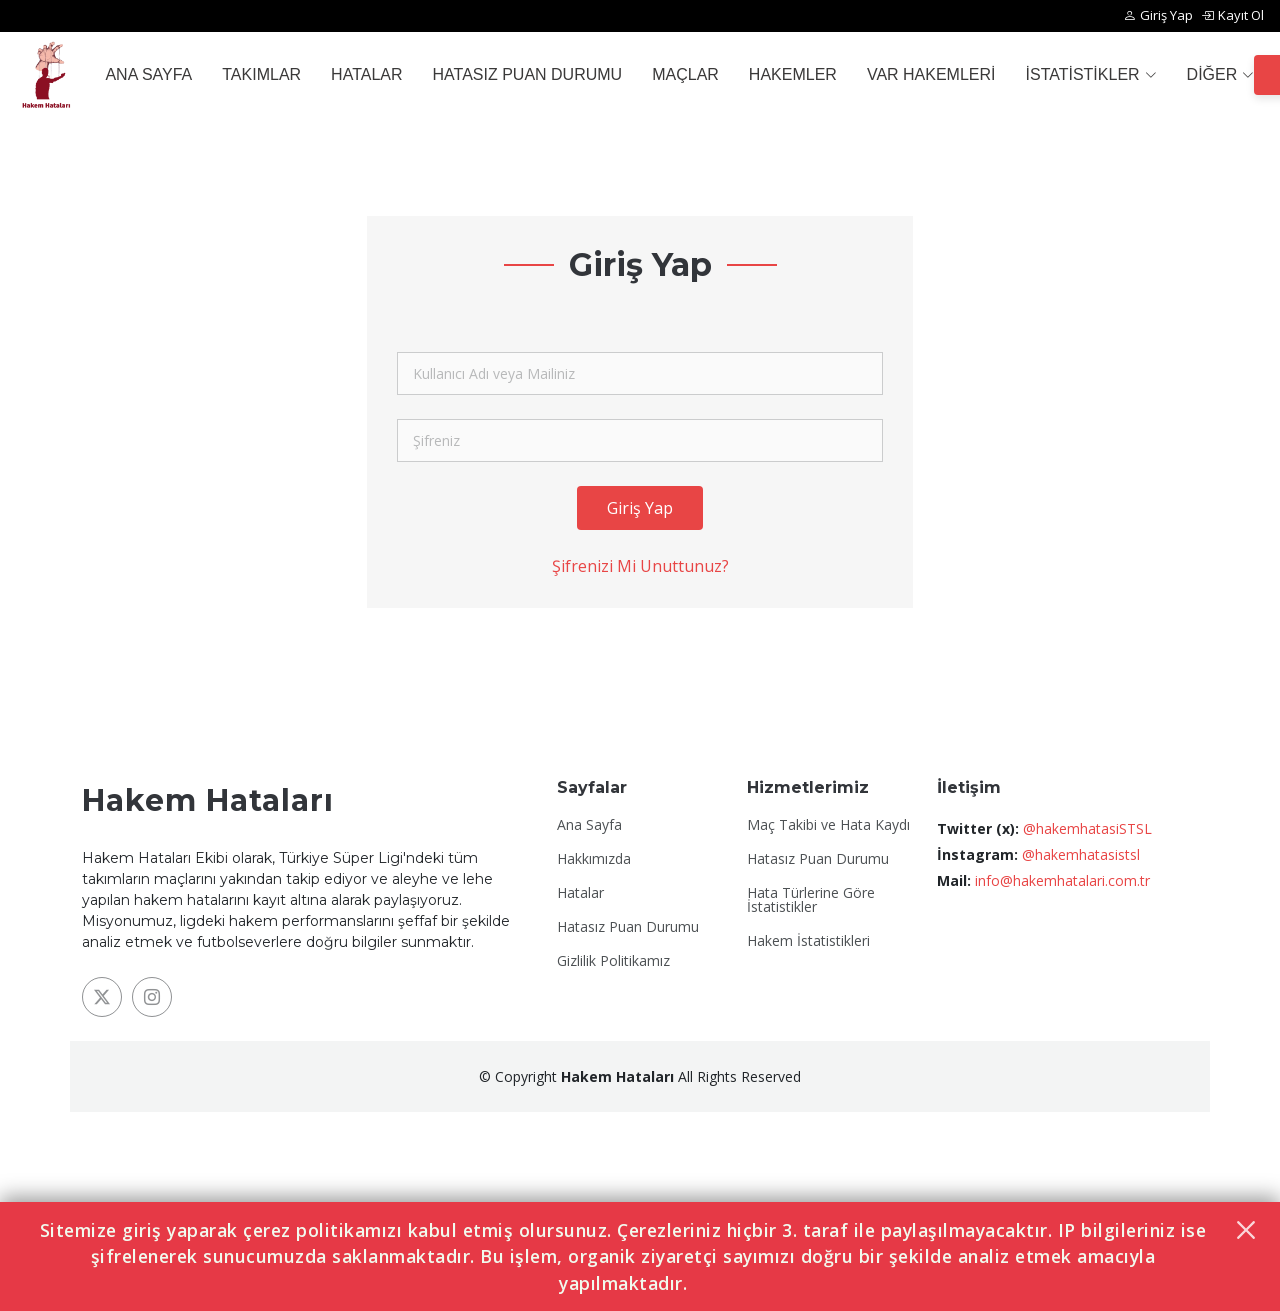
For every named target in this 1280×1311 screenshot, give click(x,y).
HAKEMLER (793, 74)
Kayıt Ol (1232, 16)
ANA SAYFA (148, 74)
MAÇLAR (685, 74)
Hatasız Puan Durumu (628, 927)
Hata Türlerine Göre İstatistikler (811, 900)
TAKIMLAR (261, 74)
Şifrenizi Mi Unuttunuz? (640, 567)
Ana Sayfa (589, 825)
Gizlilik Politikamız (613, 961)
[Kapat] (1246, 1230)
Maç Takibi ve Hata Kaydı (828, 825)
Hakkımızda (594, 859)
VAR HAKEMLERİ (931, 74)
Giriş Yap (1158, 16)
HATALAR (366, 74)
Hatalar (580, 893)
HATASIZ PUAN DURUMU (528, 74)
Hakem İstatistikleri (808, 941)
